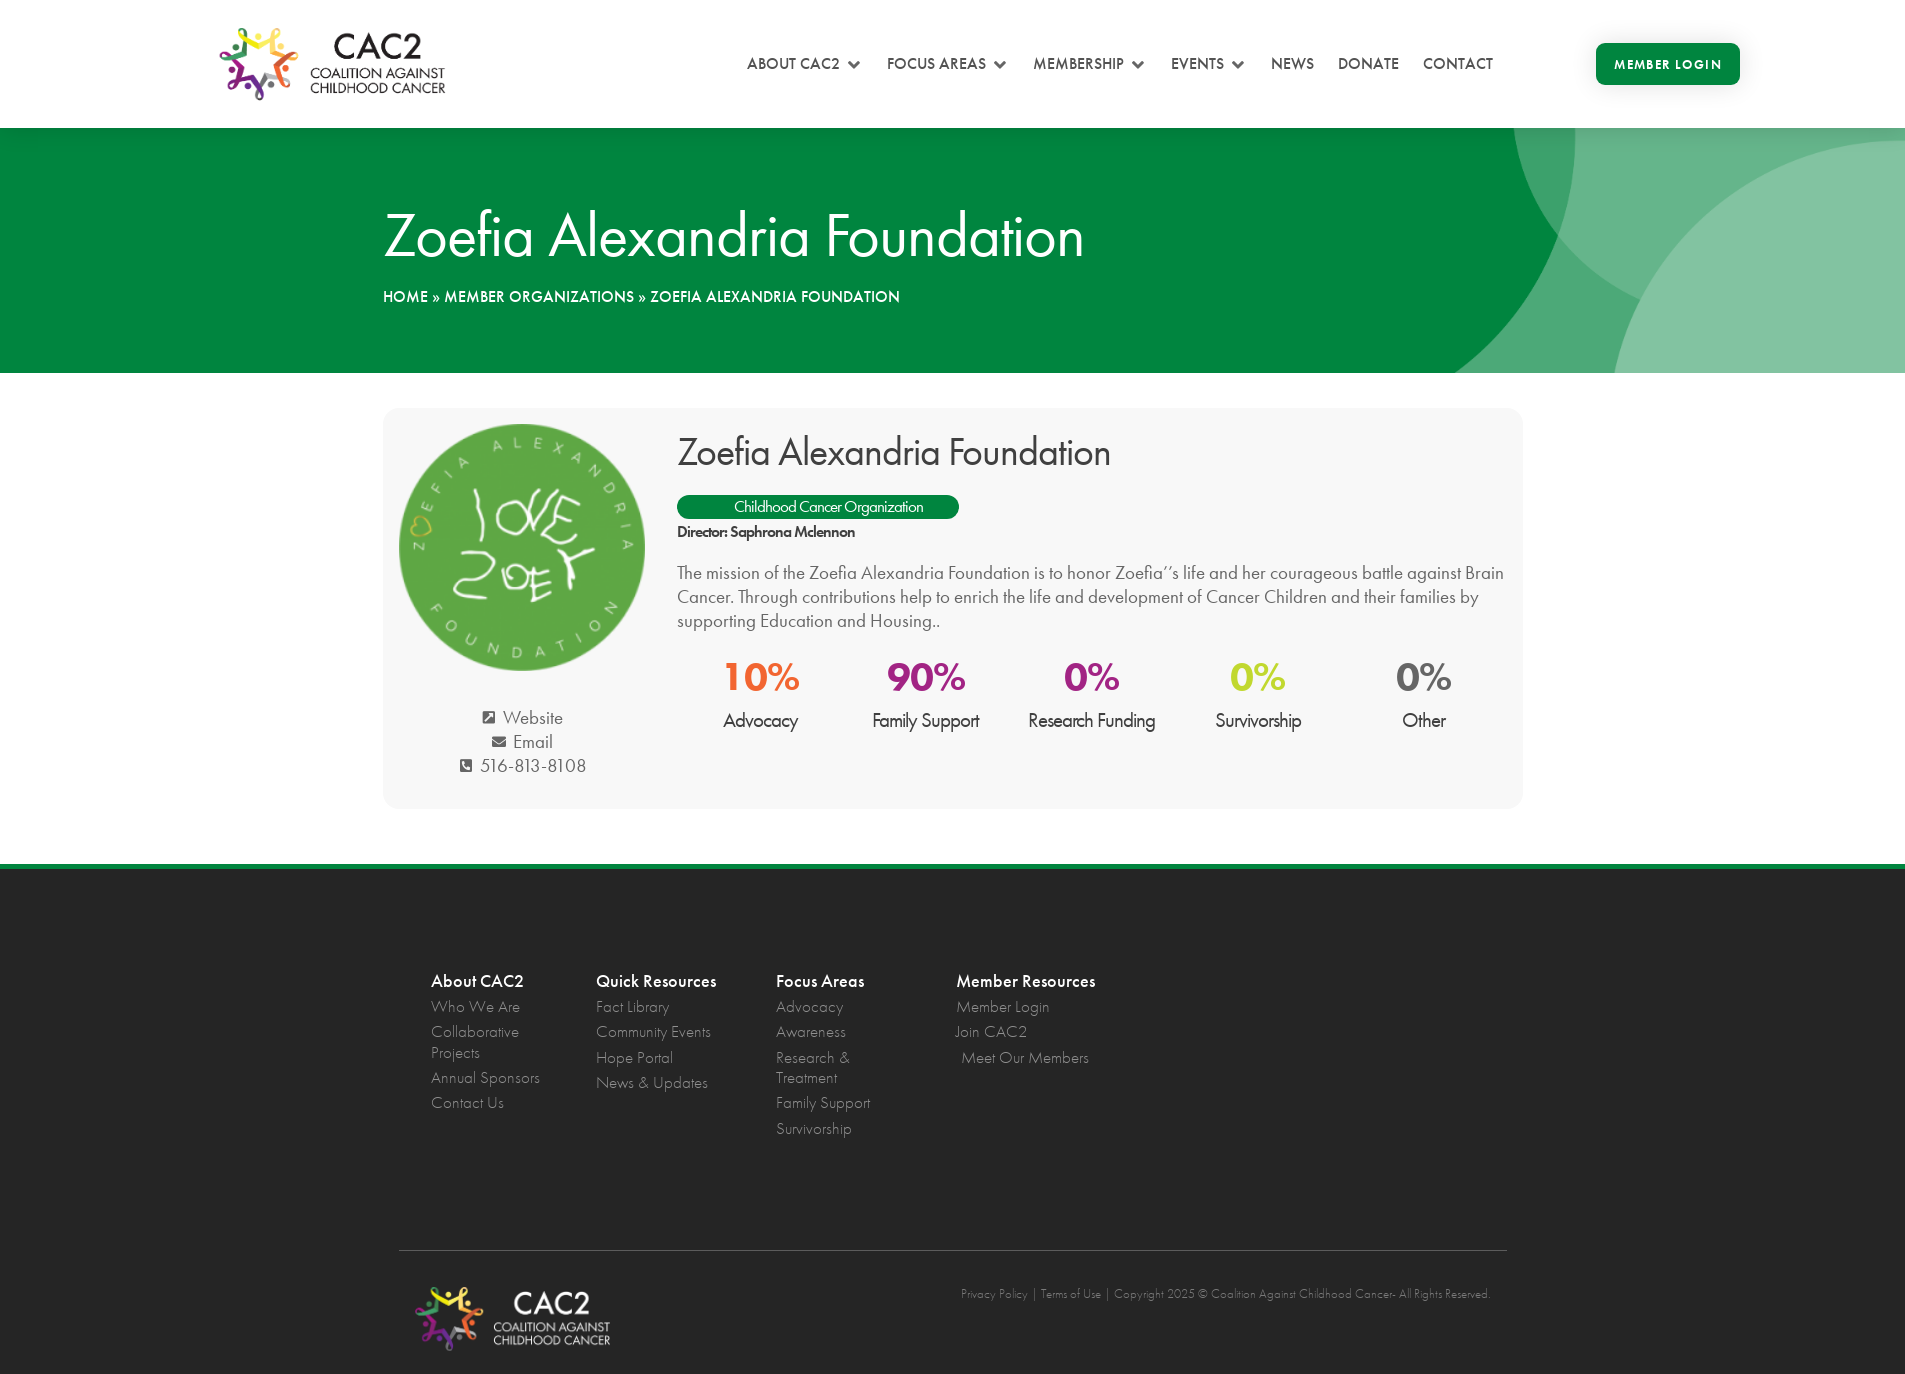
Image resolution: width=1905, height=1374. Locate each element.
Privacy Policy (994, 1293)
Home (405, 296)
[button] (805, 64)
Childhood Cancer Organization (828, 506)
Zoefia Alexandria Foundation (894, 451)
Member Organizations (539, 296)
